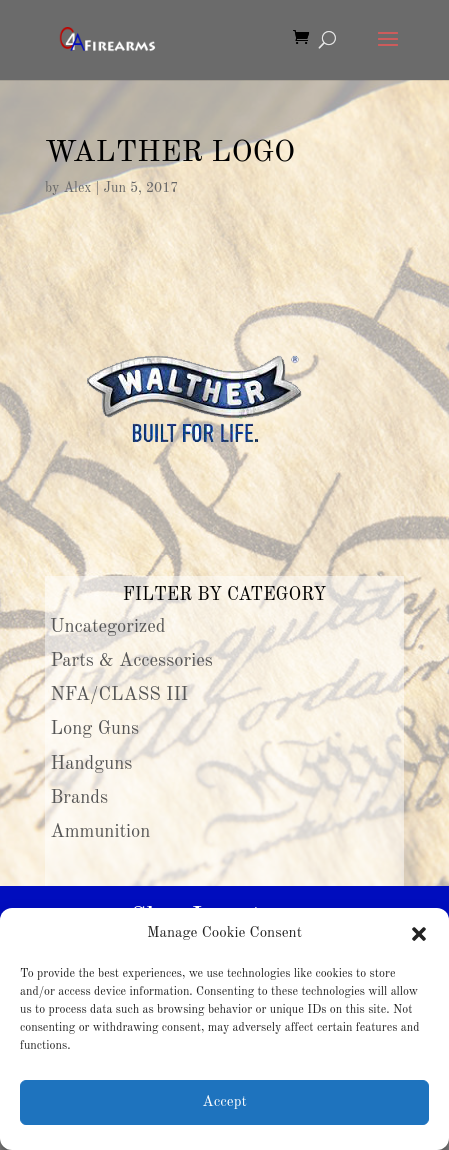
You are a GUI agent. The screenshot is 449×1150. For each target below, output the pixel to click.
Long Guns (95, 729)
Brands (80, 798)
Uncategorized (108, 627)
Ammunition (101, 832)
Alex (77, 188)
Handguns (92, 764)
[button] (419, 934)
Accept (224, 1102)
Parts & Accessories (132, 661)
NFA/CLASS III (120, 695)
